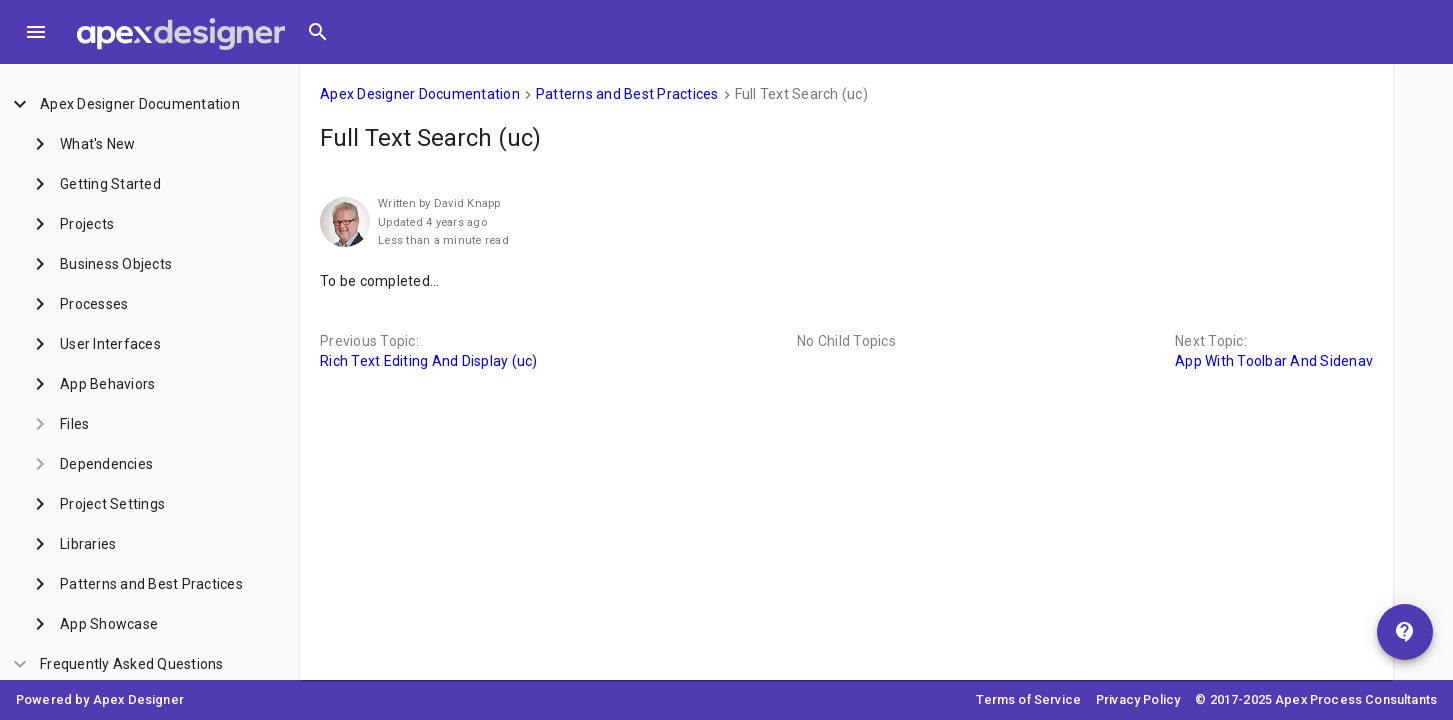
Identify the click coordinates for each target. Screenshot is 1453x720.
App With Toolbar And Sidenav (1274, 361)
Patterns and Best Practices (627, 94)
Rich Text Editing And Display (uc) (429, 361)
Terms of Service (1028, 699)
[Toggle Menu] (36, 32)
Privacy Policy (1138, 699)
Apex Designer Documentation (420, 94)
